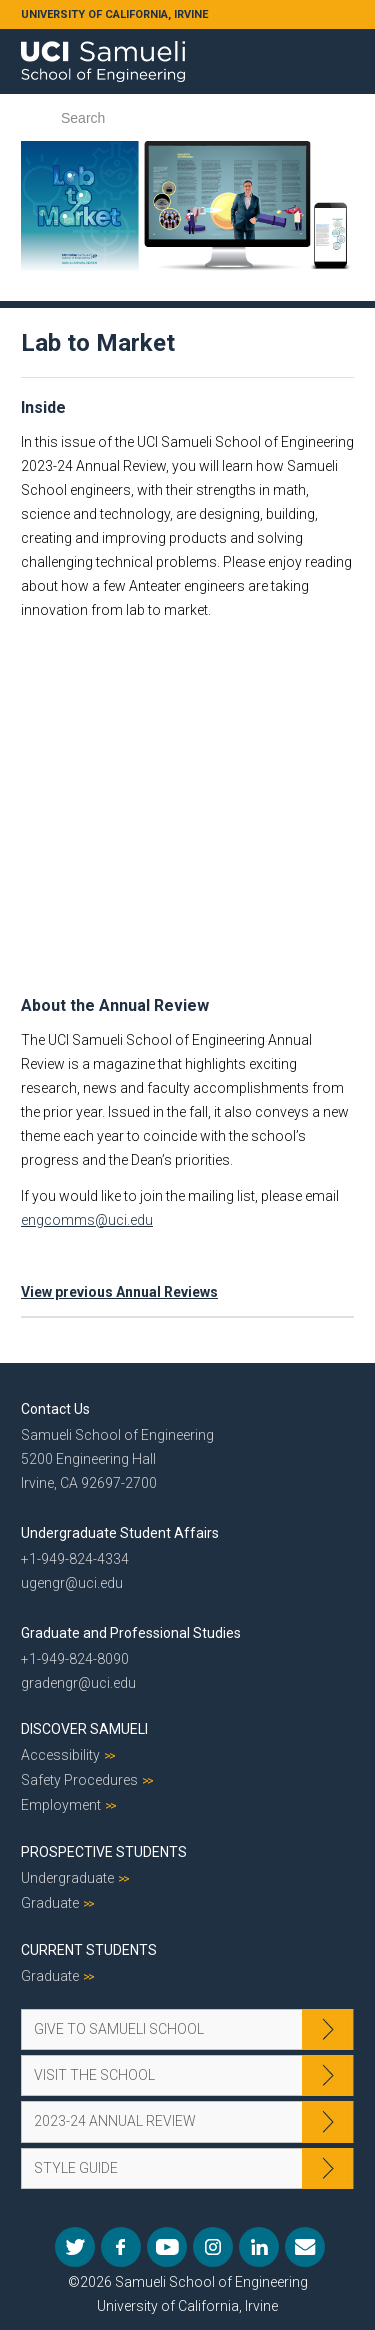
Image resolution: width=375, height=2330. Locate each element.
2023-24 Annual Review (115, 2121)
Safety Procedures (79, 1780)
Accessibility (60, 1755)
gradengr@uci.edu (78, 1683)
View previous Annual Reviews (119, 1292)
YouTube (167, 2247)
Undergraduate (67, 1878)
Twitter (75, 2247)
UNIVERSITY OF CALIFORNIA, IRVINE (114, 14)
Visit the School (94, 2075)
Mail (305, 2247)
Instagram (213, 2247)
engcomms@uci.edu (87, 1220)
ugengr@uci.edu (72, 1583)
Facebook (121, 2247)
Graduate (50, 1903)
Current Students (89, 1950)
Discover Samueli (84, 1729)
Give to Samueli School (119, 2029)
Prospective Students (104, 1852)
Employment (61, 1805)
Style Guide (76, 2168)
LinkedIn (259, 2247)
